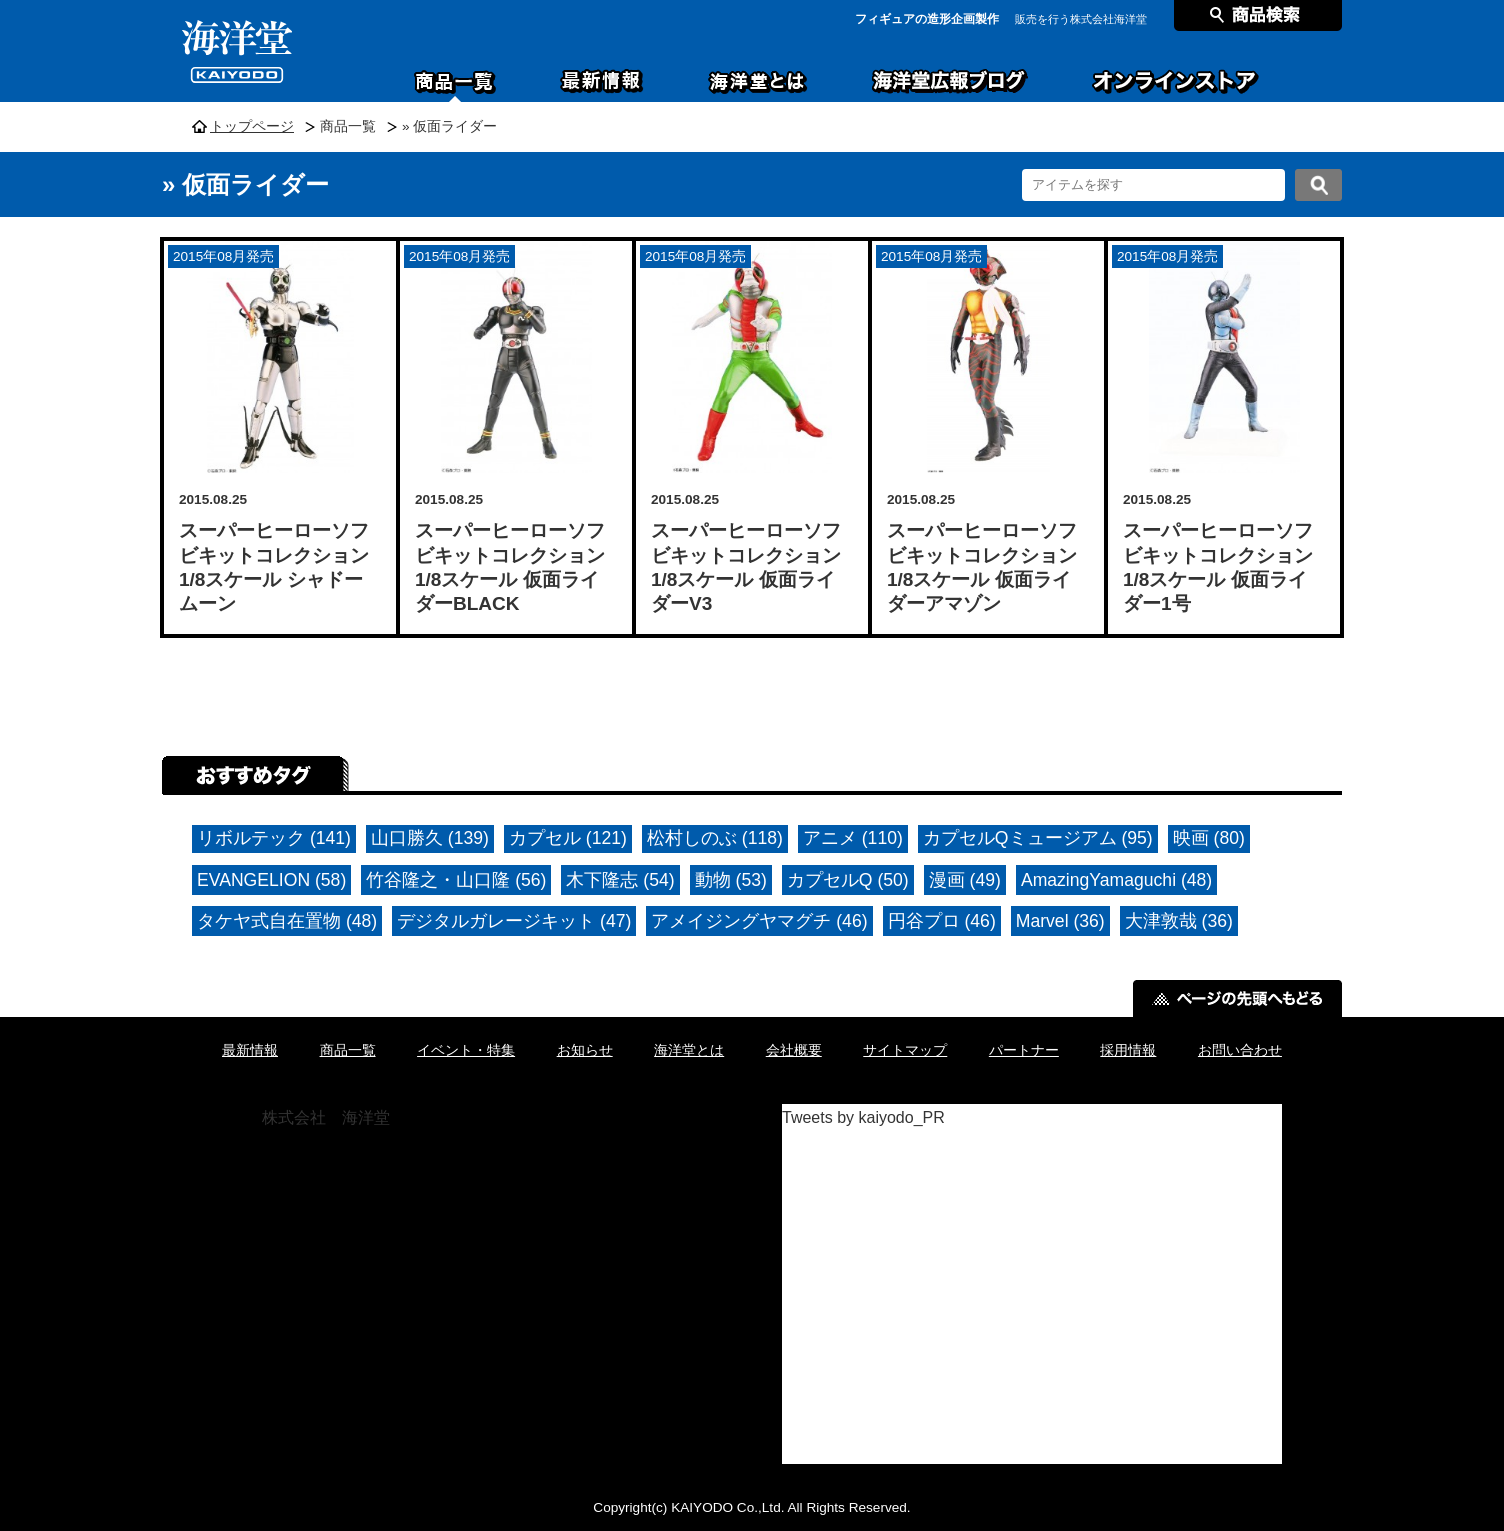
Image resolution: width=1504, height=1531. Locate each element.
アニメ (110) (853, 838)
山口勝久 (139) (430, 838)
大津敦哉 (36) (1179, 921)
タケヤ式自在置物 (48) (287, 921)
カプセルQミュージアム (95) (1038, 838)
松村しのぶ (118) (715, 838)
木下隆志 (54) (620, 880)
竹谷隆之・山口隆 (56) (456, 880)
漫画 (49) (965, 880)
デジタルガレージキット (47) (514, 921)
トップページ (252, 126)
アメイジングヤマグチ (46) (759, 921)
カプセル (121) (568, 838)
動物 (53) (731, 880)
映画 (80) (1209, 838)
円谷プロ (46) (942, 921)
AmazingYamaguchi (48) (1116, 880)
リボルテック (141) (274, 838)
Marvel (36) (1060, 921)
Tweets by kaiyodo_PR (863, 1117)
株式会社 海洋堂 (326, 1117)
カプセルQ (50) (848, 880)
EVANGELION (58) (271, 880)
